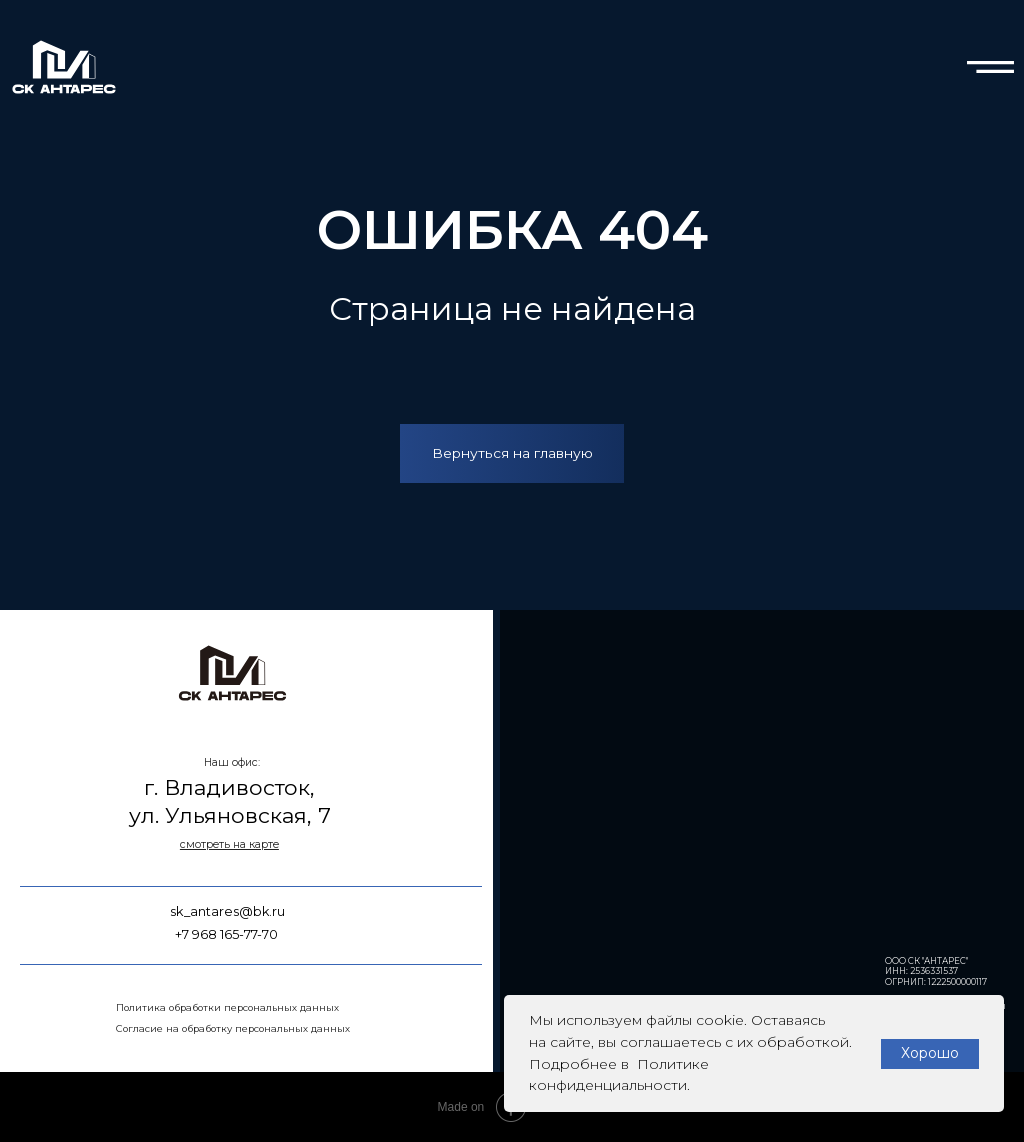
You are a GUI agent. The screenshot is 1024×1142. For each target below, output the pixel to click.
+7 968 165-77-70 (226, 934)
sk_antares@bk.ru (227, 911)
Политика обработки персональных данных (227, 1007)
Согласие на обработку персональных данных (233, 1028)
